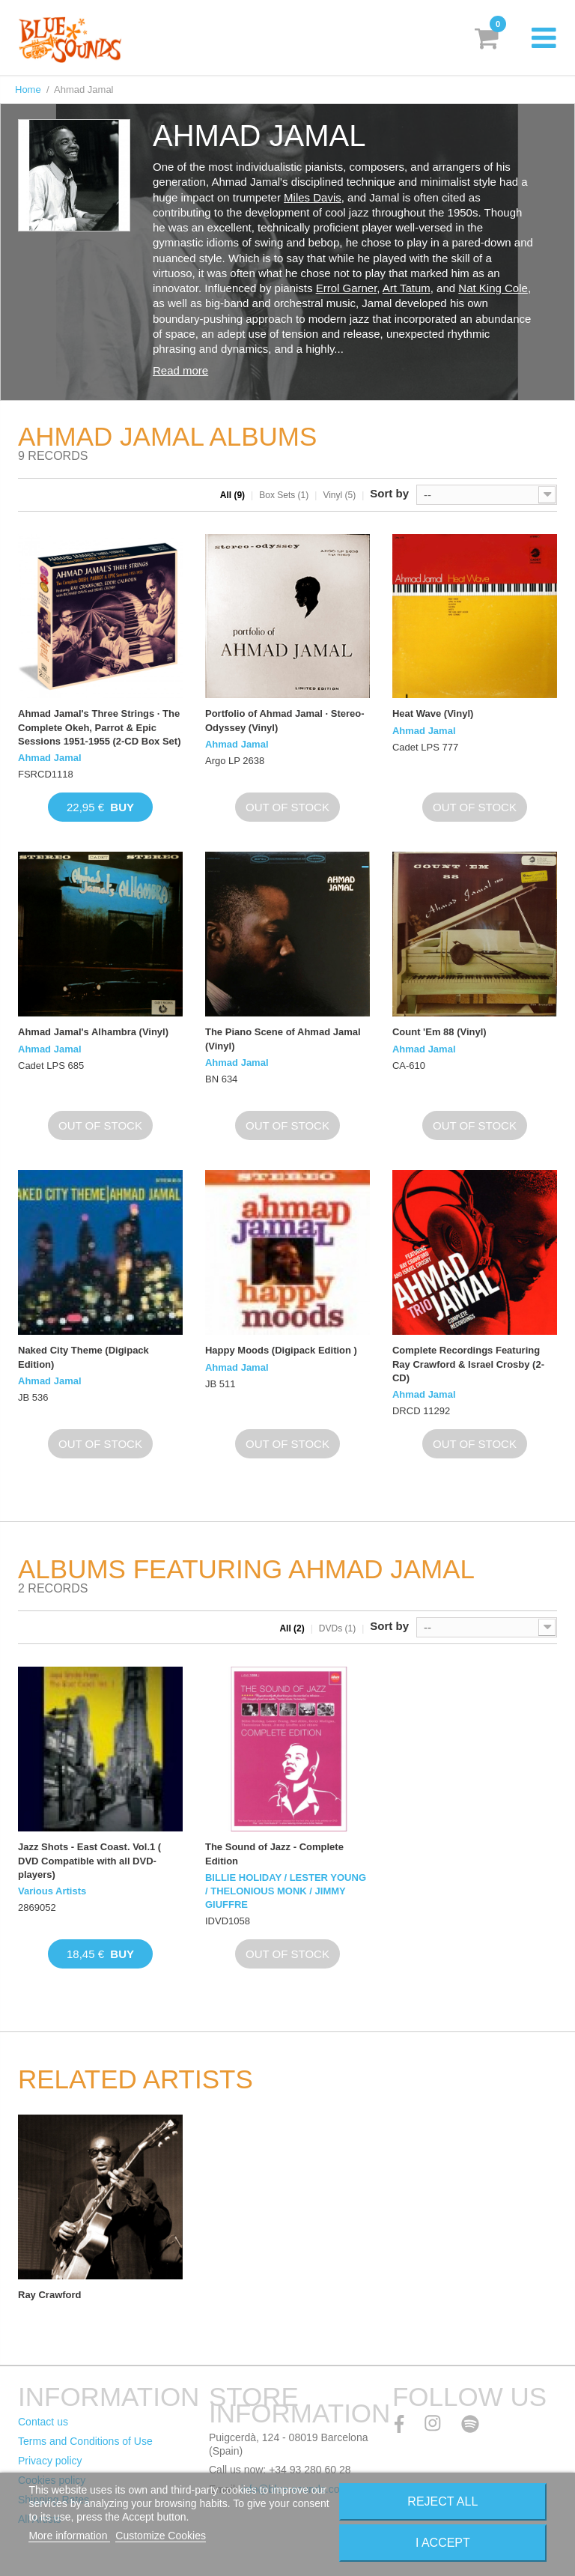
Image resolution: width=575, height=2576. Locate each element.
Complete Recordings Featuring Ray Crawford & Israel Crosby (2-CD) (468, 1364)
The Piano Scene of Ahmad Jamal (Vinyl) (283, 1038)
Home (28, 89)
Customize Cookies (160, 2536)
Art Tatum (407, 288)
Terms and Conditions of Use (85, 2441)
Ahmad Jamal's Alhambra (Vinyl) (93, 1031)
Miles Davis (312, 197)
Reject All (442, 2501)
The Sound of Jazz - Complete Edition (274, 1853)
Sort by (389, 493)
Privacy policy (50, 2461)
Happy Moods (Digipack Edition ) (281, 1350)
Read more (180, 370)
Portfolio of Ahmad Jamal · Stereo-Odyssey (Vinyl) (285, 720)
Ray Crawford (50, 2294)
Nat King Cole (493, 288)
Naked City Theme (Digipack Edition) (83, 1357)
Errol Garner (346, 288)
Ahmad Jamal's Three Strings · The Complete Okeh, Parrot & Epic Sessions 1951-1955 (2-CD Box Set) (99, 727)
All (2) (291, 1628)
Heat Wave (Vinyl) (432, 713)
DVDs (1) (337, 1628)
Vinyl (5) (339, 495)
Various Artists (52, 1891)
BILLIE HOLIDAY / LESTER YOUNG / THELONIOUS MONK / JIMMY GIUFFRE (285, 1891)
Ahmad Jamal (50, 757)
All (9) (232, 495)
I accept (443, 2542)
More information (69, 2536)
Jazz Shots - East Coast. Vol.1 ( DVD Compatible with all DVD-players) (89, 1860)
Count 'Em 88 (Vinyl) (439, 1031)
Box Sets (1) (283, 495)
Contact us (43, 2422)
